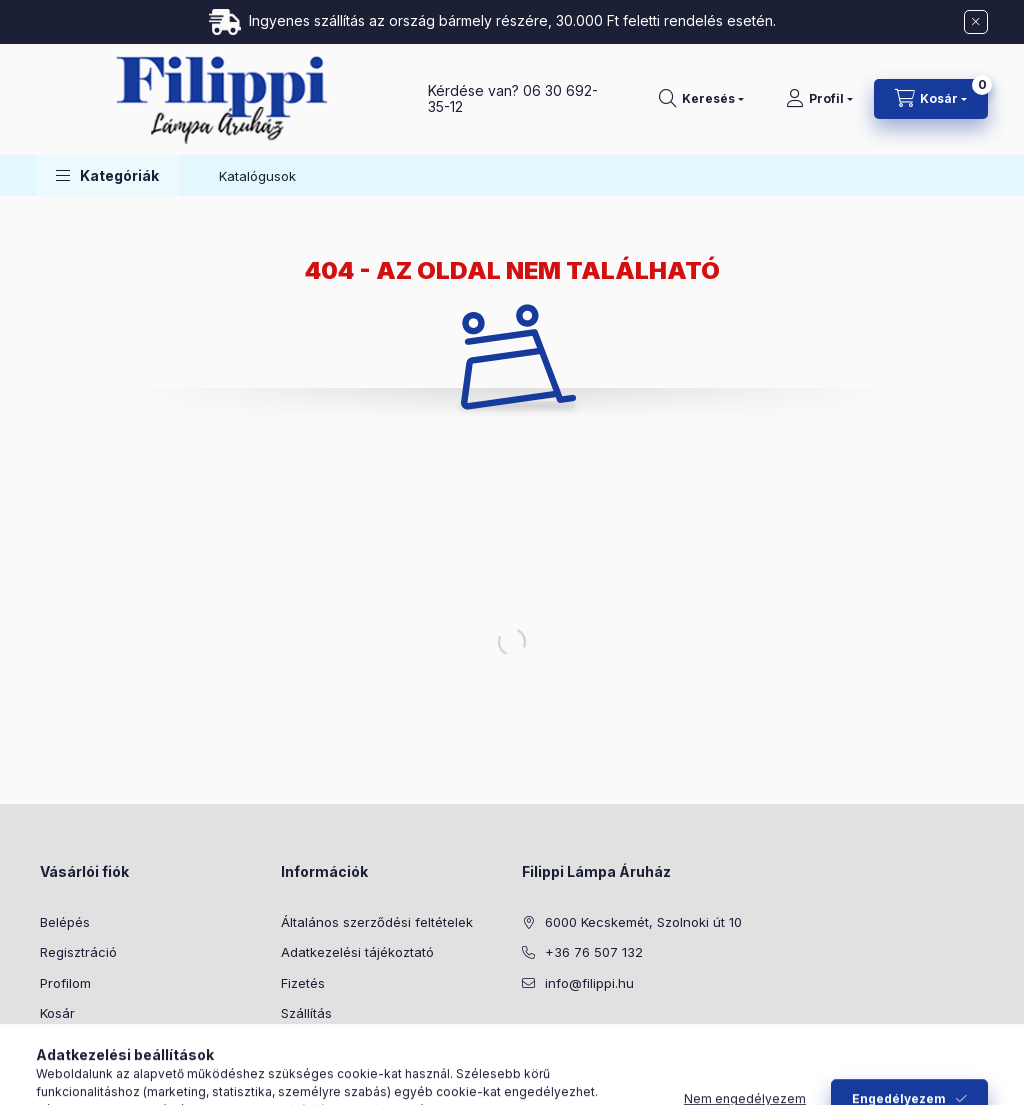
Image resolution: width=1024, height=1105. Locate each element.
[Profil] (819, 99)
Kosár (57, 1013)
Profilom (65, 983)
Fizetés (303, 983)
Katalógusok (257, 176)
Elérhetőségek (325, 1044)
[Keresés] (701, 99)
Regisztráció (78, 952)
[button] (107, 175)
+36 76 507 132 (594, 952)
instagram (568, 1033)
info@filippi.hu (589, 983)
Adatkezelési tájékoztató (357, 952)
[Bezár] (976, 22)
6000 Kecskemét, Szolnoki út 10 (643, 922)
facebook (528, 1033)
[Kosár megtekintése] (931, 99)
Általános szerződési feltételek (377, 922)
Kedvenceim (78, 1044)
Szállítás (306, 1013)
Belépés (65, 922)
